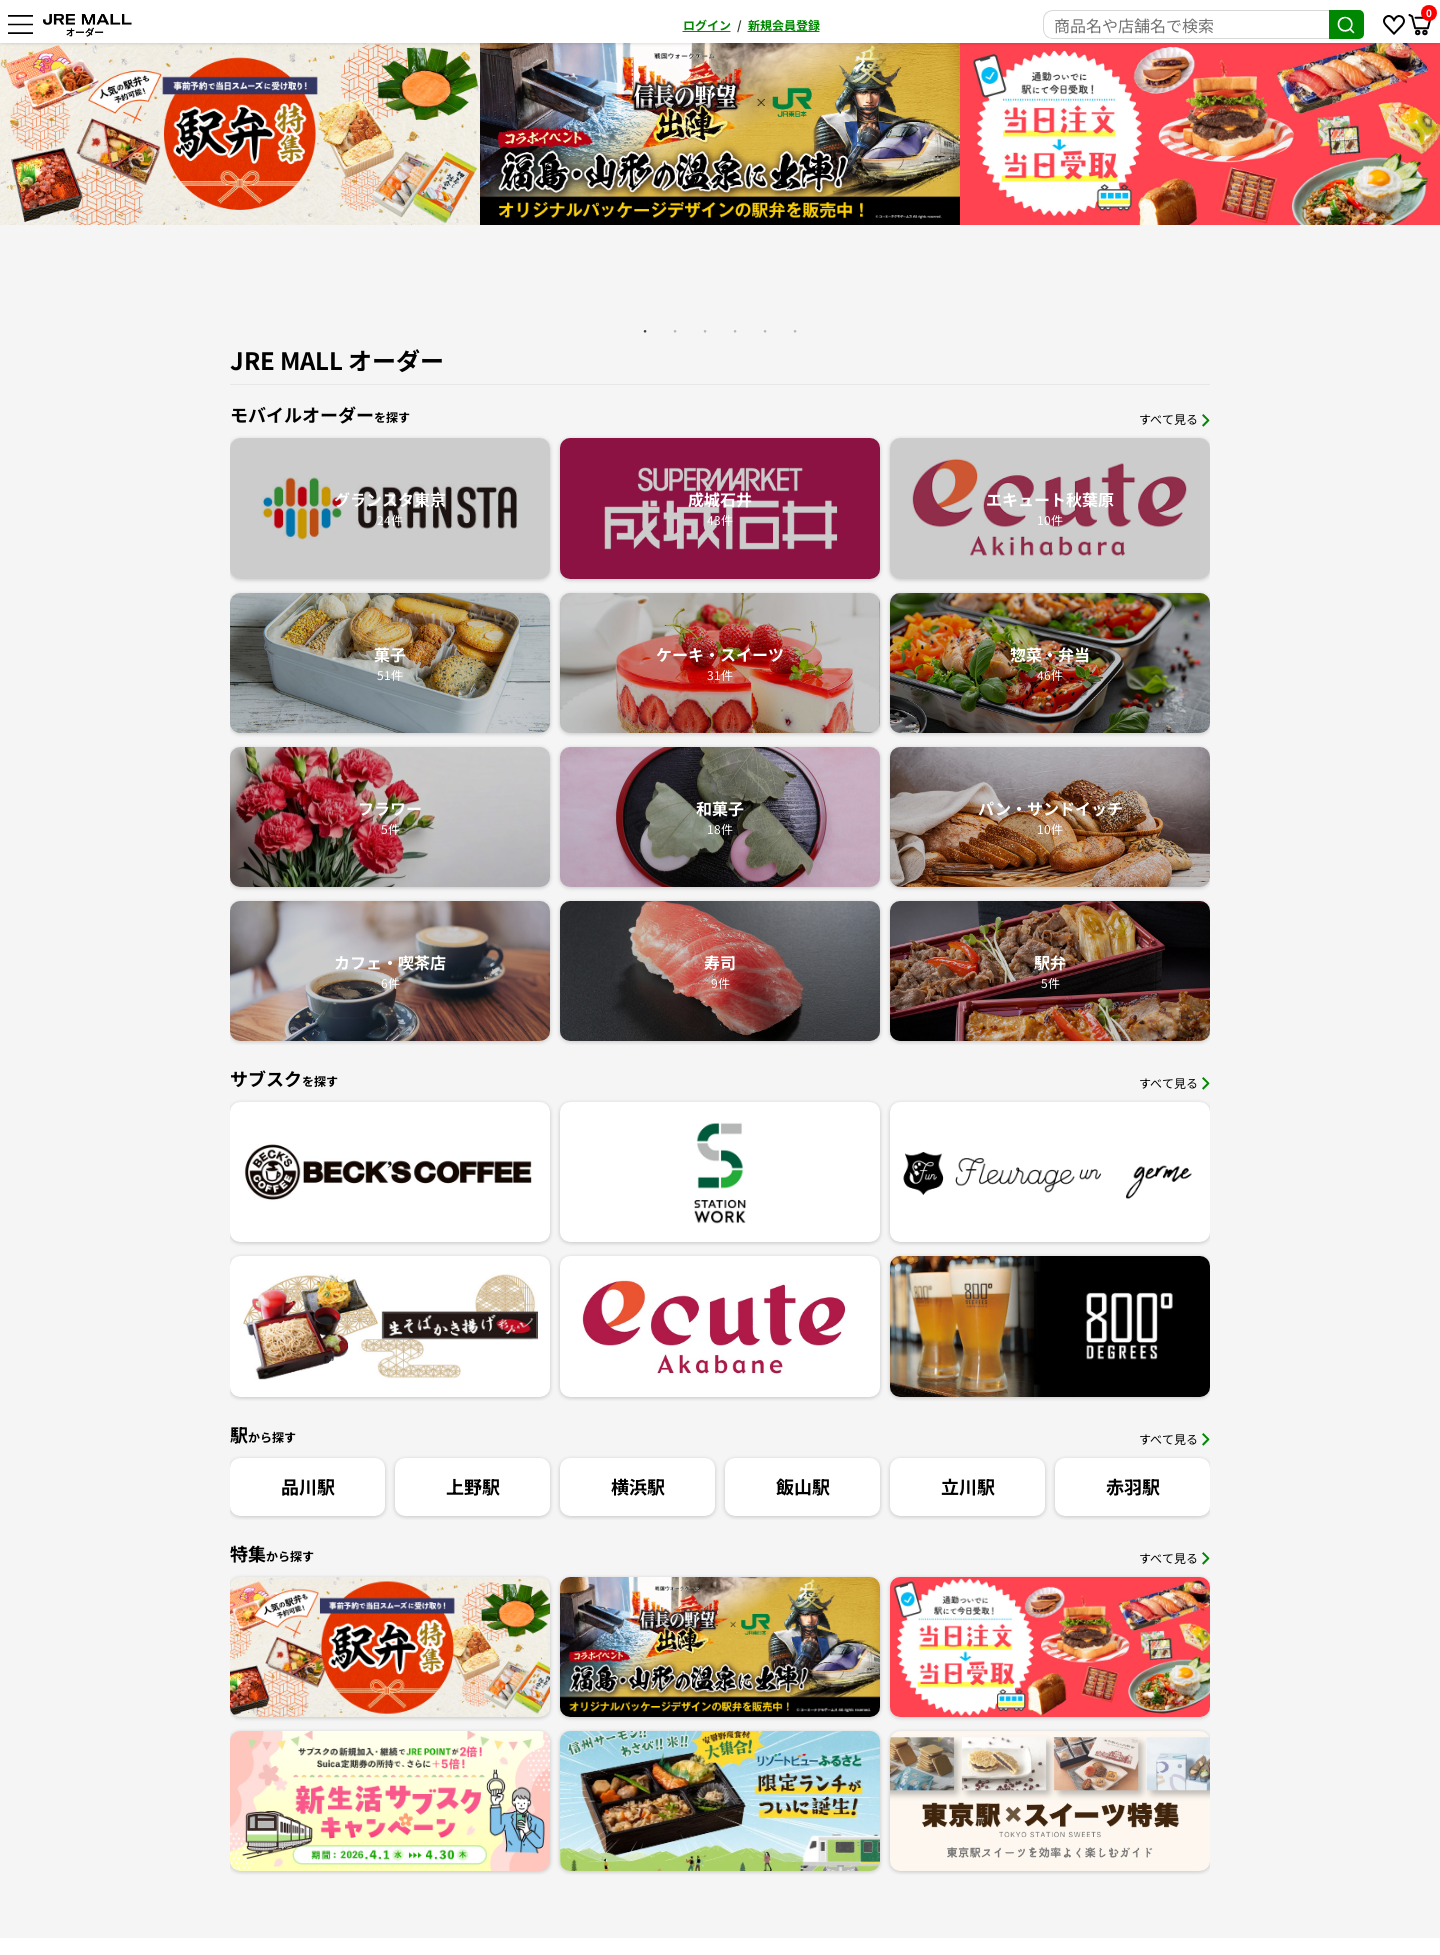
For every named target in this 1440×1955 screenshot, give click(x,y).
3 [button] (705, 331)
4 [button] (735, 331)
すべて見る (1174, 418)
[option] (720, 134)
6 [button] (795, 331)
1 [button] (645, 331)
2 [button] (675, 331)
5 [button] (765, 331)
